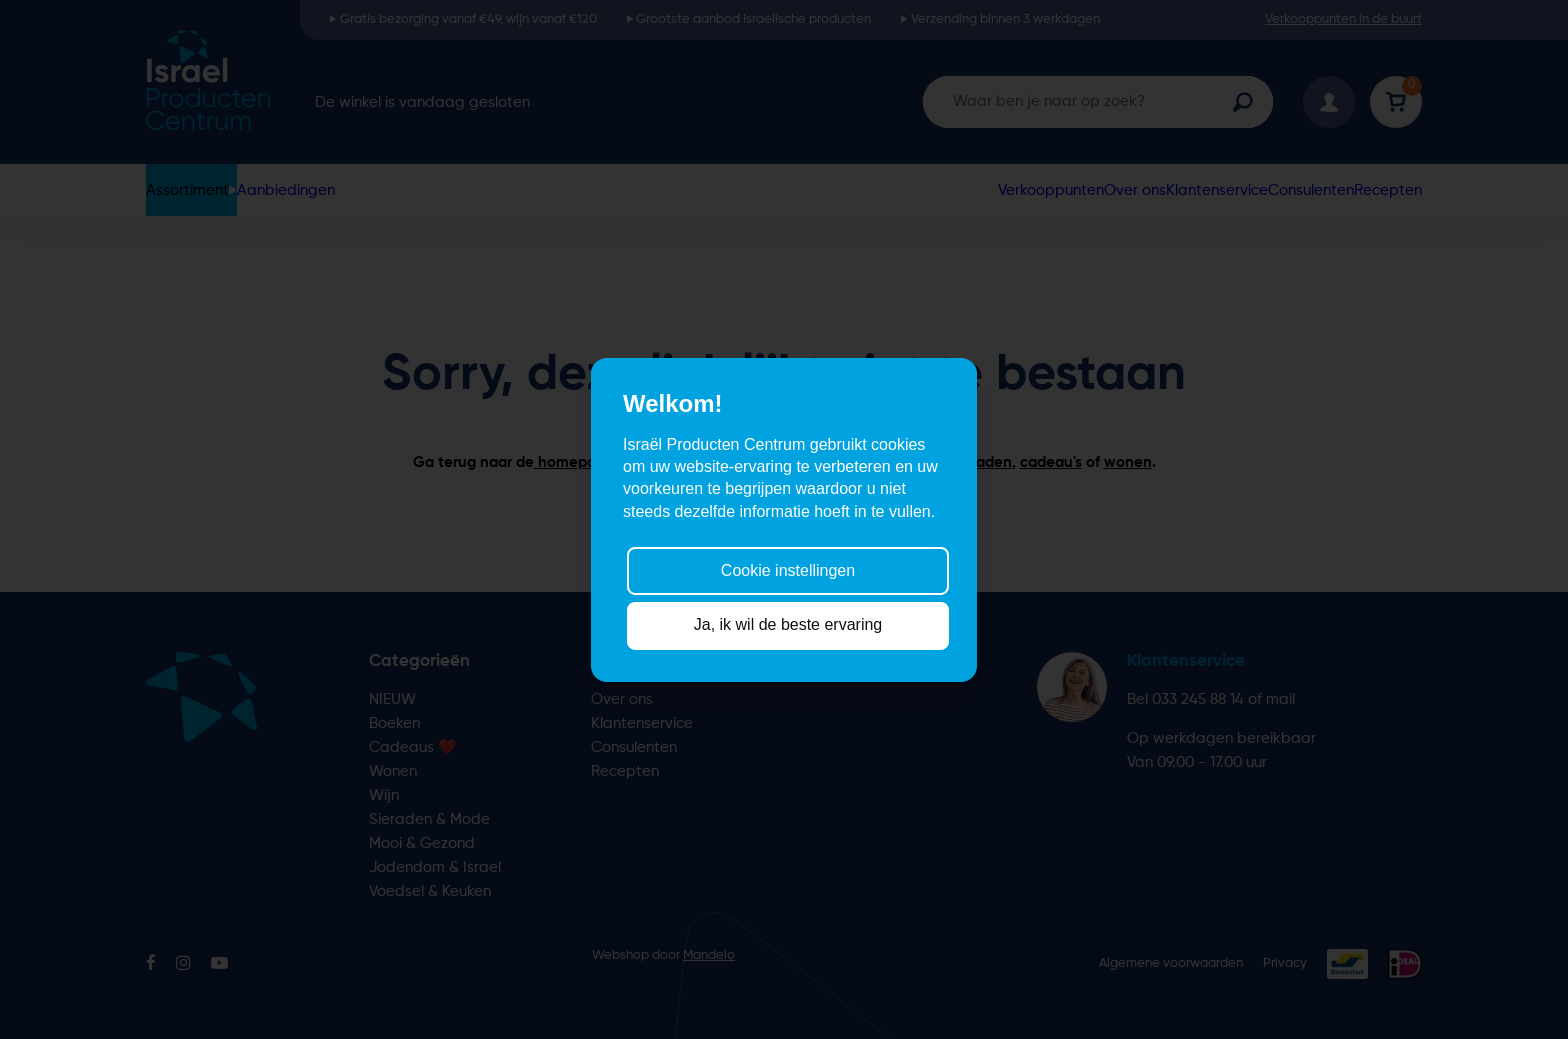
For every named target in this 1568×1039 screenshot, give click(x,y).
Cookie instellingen (788, 570)
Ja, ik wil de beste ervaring (788, 624)
